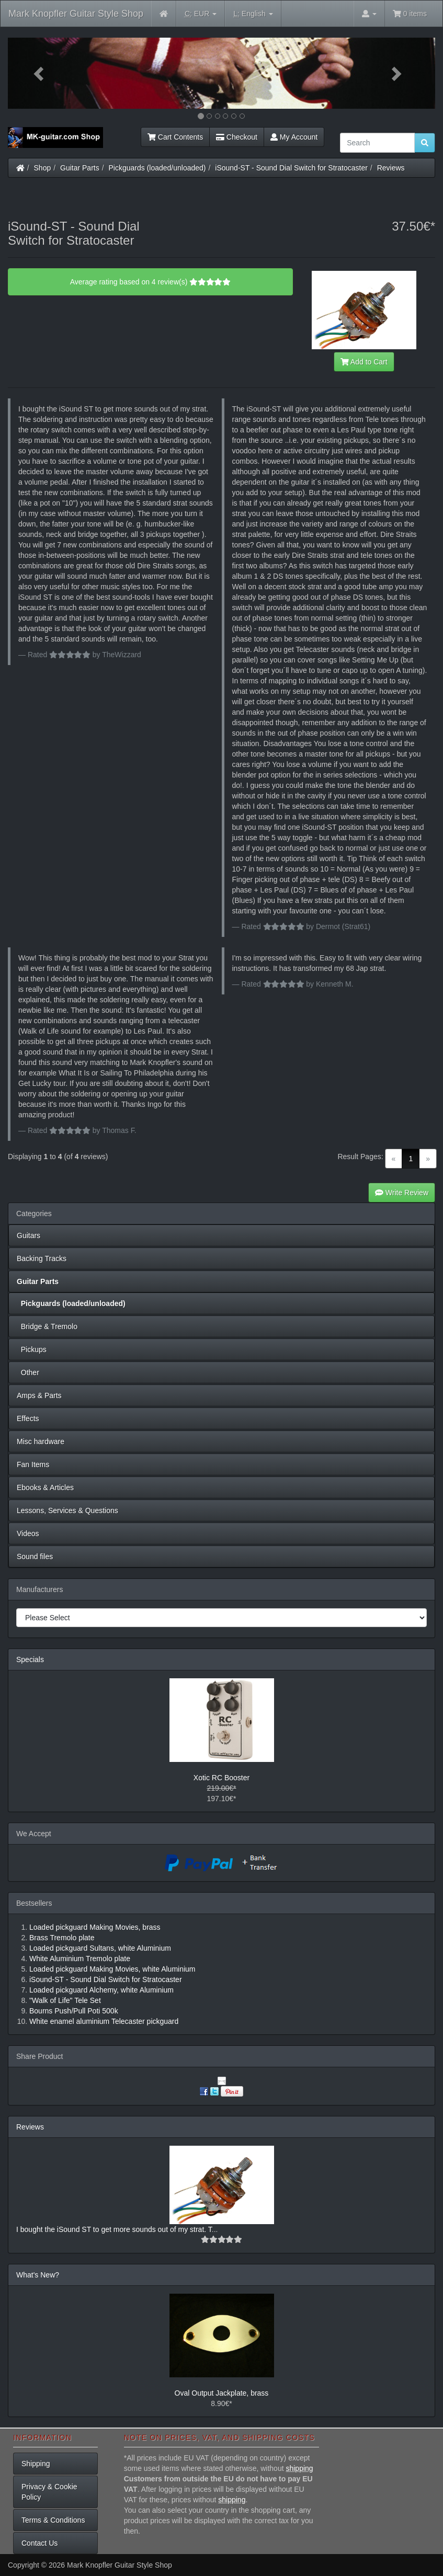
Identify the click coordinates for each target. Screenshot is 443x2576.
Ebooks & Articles (45, 1487)
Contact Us (39, 2543)
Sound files (35, 1556)
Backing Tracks (41, 1258)
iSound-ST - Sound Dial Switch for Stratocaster (291, 168)
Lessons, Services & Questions (67, 1510)
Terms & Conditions (53, 2520)
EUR (201, 13)
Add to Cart (364, 362)
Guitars (28, 1235)
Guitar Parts (79, 168)
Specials (30, 1659)
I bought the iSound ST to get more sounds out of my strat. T (114, 2229)
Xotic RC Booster (221, 1777)
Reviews (391, 168)
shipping (299, 2468)
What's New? (37, 2275)
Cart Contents (175, 137)
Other (28, 1372)
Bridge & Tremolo (47, 1326)
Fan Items (33, 1464)
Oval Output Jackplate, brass (222, 2393)
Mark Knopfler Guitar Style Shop (75, 13)
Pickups (32, 1349)
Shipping (35, 2463)
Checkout (236, 137)
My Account (293, 137)
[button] (40, 73)
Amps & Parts (39, 1395)
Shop (42, 168)
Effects (28, 1418)
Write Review (401, 1192)
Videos (28, 1533)
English (252, 13)
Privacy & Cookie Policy (49, 2491)
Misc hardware (40, 1441)
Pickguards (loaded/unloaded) (157, 168)
